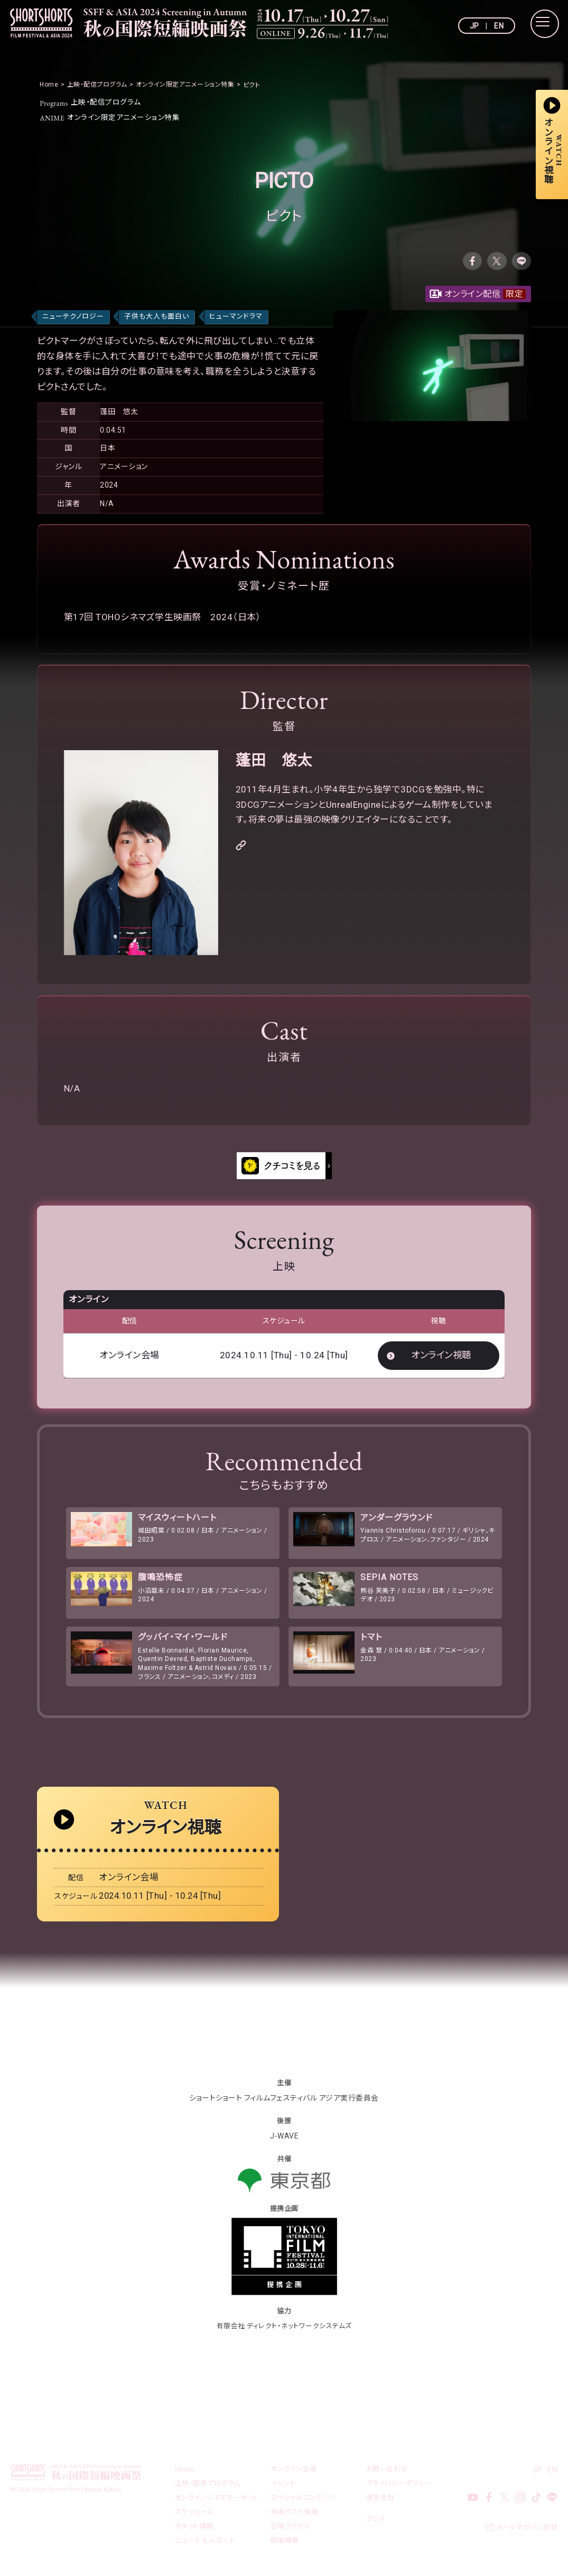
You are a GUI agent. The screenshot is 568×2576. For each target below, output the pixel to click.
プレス (376, 2524)
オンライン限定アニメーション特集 (110, 117)
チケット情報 (194, 2531)
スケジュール (195, 2517)
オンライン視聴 (441, 1356)
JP (474, 26)
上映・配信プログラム (91, 102)
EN (499, 26)
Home (184, 2474)
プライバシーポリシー (399, 2489)
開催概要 (285, 2546)
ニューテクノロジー (73, 317)
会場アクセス (291, 2531)
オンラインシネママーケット (216, 2503)
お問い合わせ (387, 2474)
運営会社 (380, 2503)
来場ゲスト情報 (295, 2517)
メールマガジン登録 (527, 2532)
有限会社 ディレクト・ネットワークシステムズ (284, 2331)
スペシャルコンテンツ (303, 2503)
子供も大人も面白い (156, 317)
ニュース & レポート (205, 2546)
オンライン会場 (294, 2474)
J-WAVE (284, 2141)
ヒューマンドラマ (236, 317)
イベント (283, 2489)
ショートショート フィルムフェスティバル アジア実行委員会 (284, 2103)
